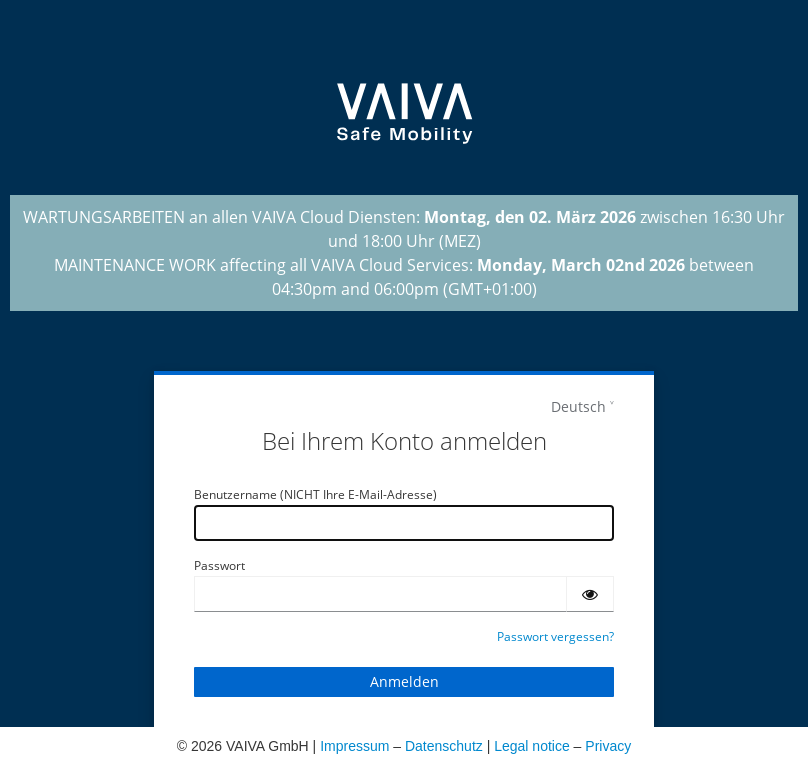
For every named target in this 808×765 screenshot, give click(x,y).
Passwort (219, 565)
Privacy (608, 746)
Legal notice (532, 746)
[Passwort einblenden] (590, 594)
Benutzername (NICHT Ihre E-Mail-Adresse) (315, 494)
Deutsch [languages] (578, 406)
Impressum (354, 746)
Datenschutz (444, 746)
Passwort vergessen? (555, 636)
